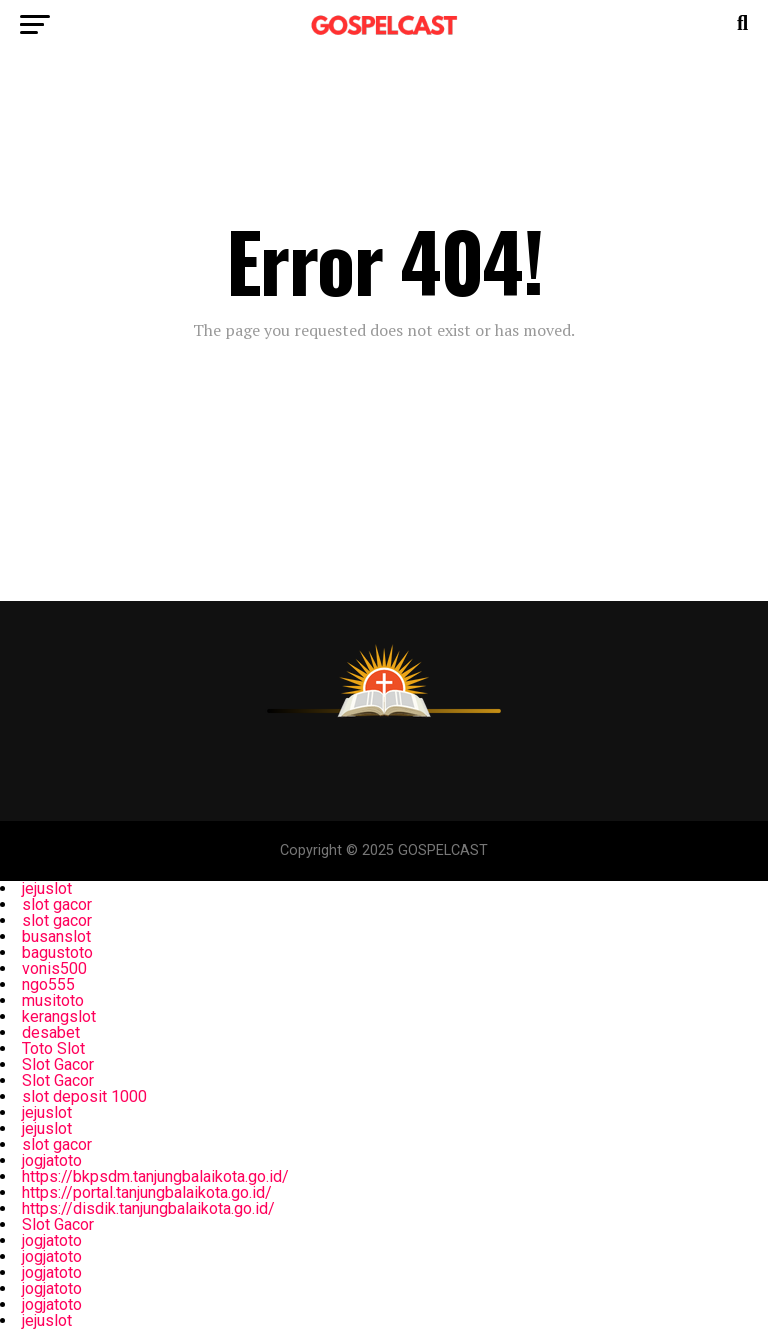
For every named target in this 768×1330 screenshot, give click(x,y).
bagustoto (57, 952)
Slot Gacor (58, 1064)
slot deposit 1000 (84, 1096)
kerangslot (59, 1016)
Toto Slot (53, 1048)
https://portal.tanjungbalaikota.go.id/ (147, 1192)
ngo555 (48, 984)
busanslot (56, 936)
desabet (51, 1032)
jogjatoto (52, 1160)
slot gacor (57, 904)
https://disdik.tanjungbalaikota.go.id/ (148, 1208)
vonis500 (54, 968)
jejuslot (47, 888)
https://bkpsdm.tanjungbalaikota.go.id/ (155, 1176)
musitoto (53, 1000)
